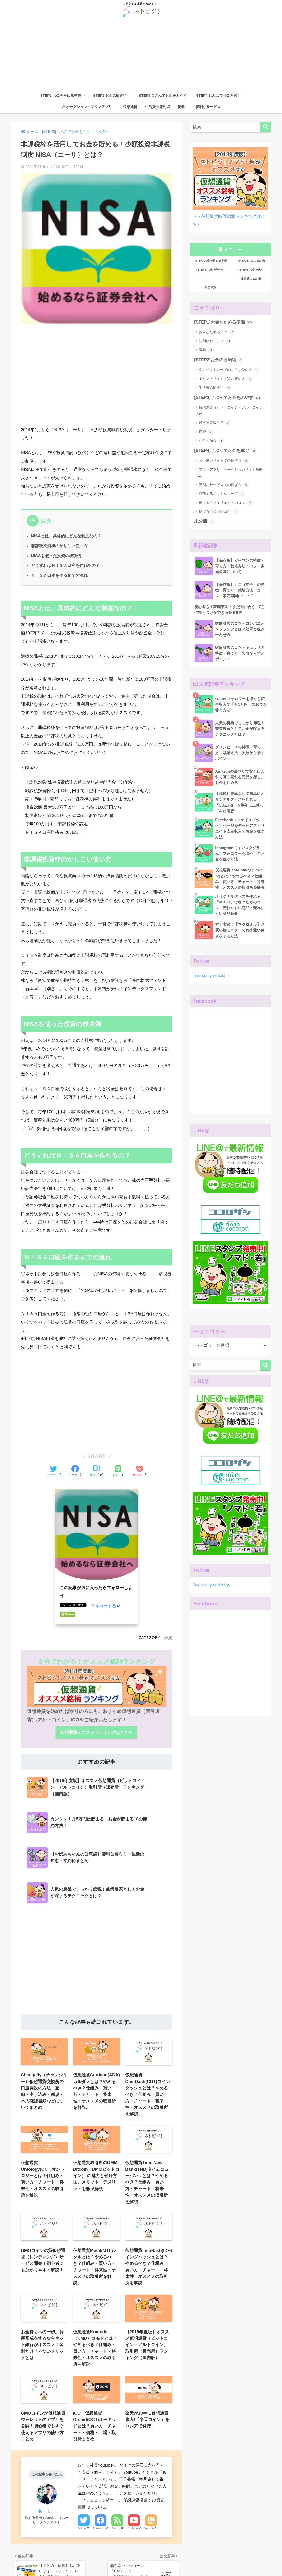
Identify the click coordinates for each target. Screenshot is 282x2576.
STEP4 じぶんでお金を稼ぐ (220, 95)
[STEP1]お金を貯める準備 (210, 260)
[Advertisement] (141, 55)
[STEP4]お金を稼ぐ (251, 269)
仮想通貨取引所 (215, 423)
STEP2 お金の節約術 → (112, 95)
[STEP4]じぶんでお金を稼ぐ (225, 451)
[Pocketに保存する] (139, 1471)
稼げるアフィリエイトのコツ (225, 503)
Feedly (117, 2463)
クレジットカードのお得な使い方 (229, 370)
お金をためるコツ (217, 332)
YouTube (134, 2463)
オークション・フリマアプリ (87, 107)
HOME (141, 2553)
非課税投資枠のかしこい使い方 (59, 545)
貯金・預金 (211, 441)
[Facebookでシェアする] (75, 1471)
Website (150, 2463)
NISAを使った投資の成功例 (56, 555)
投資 (168, 1637)
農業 (181, 107)
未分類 (204, 521)
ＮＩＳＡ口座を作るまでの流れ (59, 575)
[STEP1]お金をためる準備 (223, 322)
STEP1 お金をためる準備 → (63, 95)
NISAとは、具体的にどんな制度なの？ (66, 535)
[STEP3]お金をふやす (144, 2563)
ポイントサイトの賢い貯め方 (225, 379)
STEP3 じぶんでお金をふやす (163, 95)
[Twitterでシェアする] (53, 1471)
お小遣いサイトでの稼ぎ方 (224, 461)
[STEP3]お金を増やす (210, 269)
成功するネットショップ (222, 494)
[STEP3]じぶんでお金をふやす (227, 398)
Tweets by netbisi (211, 975)
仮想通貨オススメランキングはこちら (96, 1732)
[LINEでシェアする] (118, 1471)
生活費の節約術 (157, 107)
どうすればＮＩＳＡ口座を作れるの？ (65, 565)
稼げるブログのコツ (218, 512)
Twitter (83, 2463)
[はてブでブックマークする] (96, 1471)
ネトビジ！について (23, 2563)
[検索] (265, 127)
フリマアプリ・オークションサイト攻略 (229, 473)
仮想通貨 (128, 107)
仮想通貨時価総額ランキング (240, 2563)
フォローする (105, 1605)
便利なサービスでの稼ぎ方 (224, 485)
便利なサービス (206, 107)
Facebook (100, 2463)
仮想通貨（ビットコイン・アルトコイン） (231, 411)
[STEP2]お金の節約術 (251, 260)
